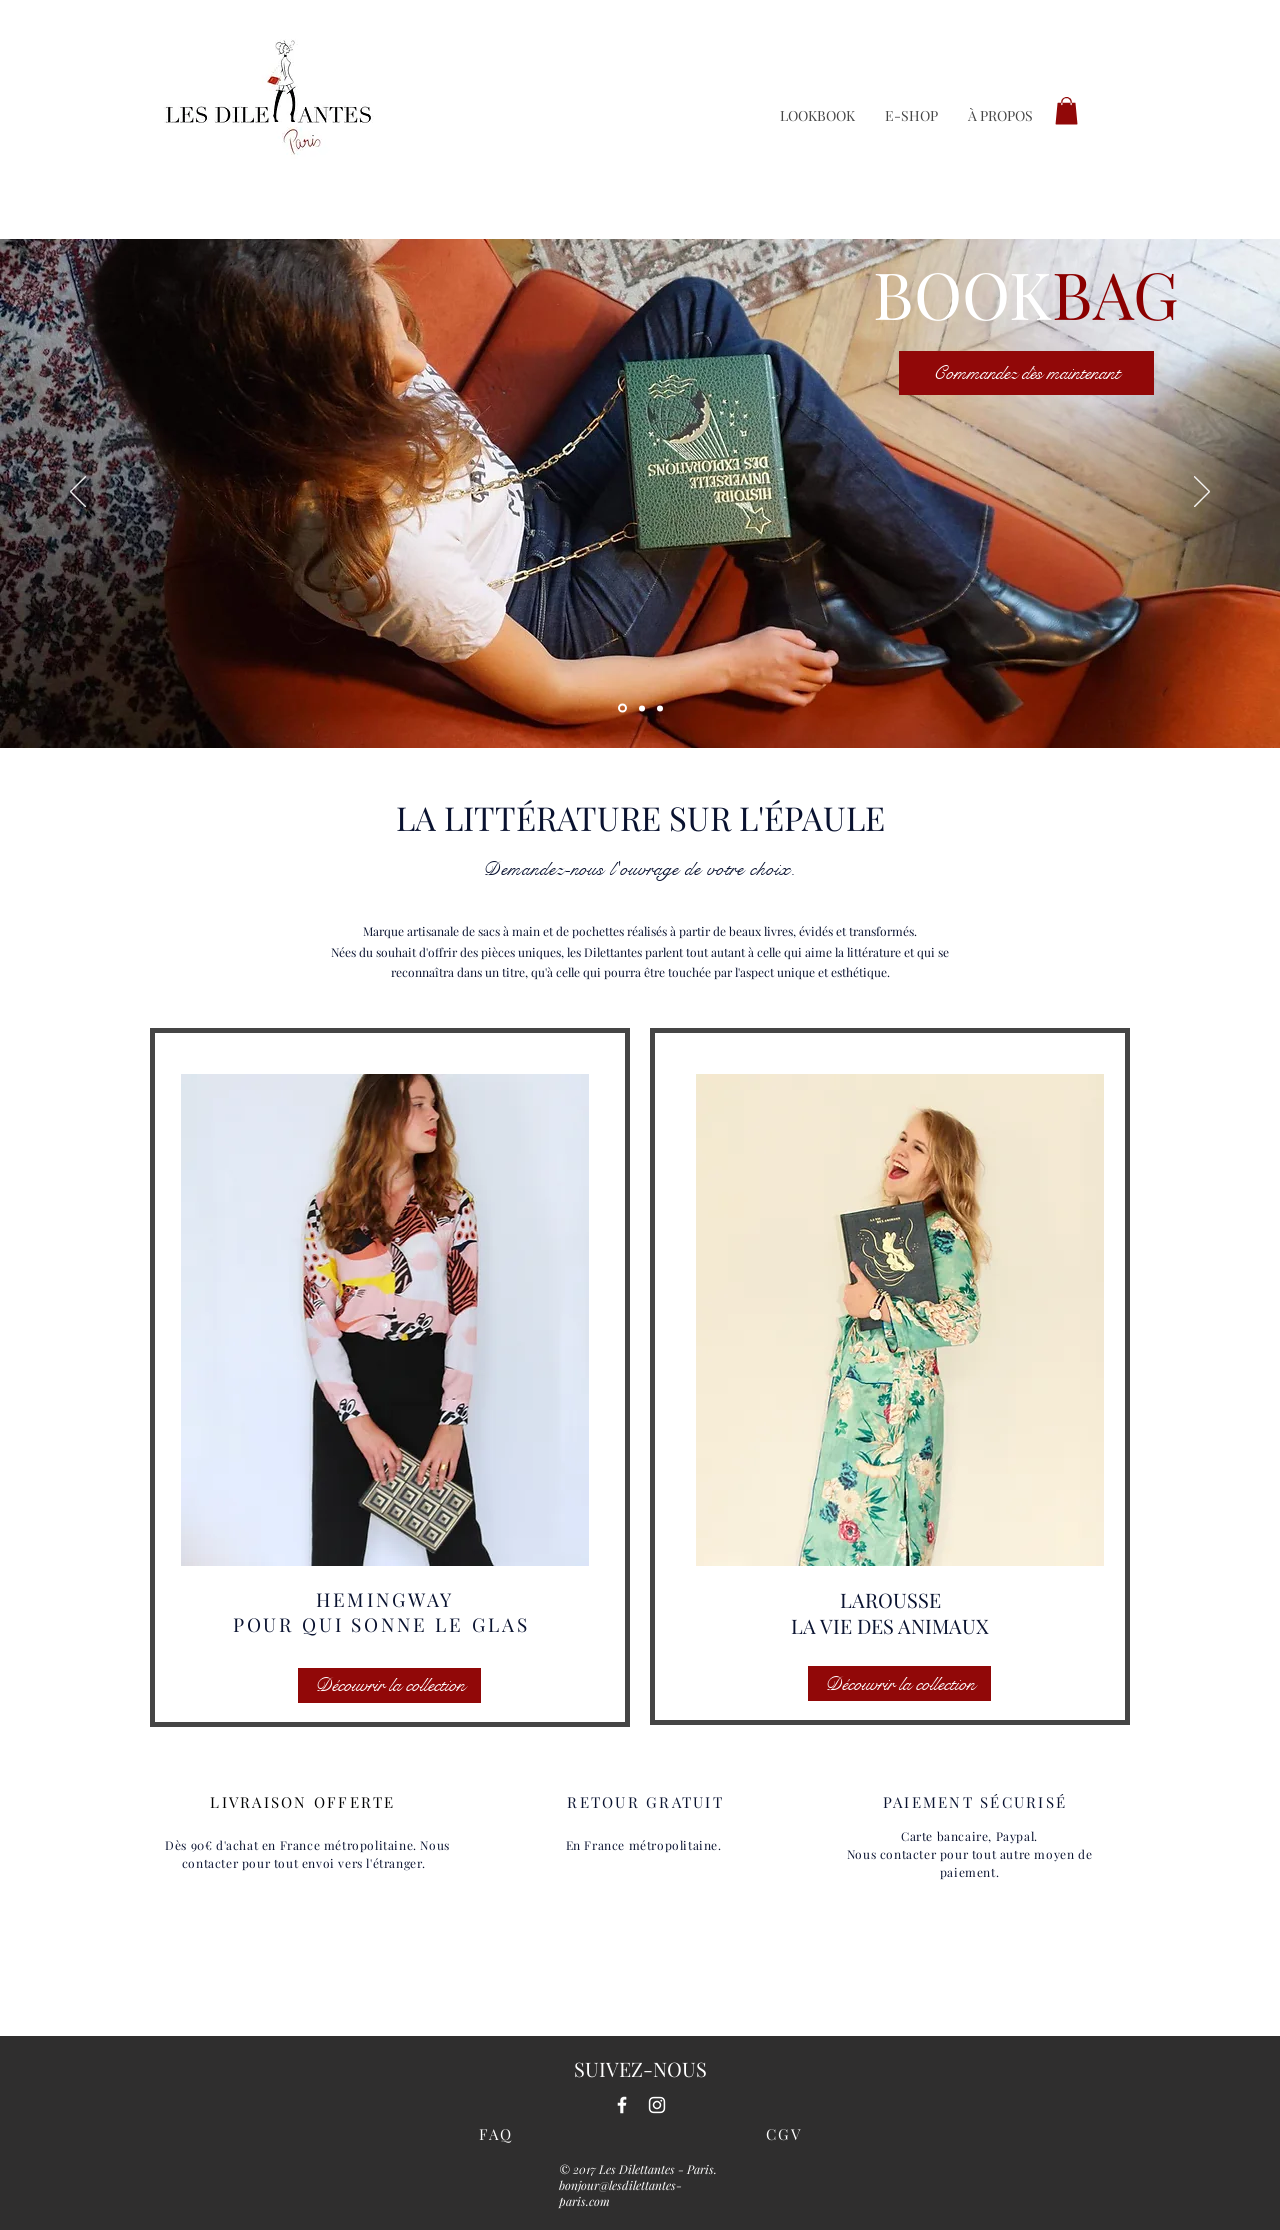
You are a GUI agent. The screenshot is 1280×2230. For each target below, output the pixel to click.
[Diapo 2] (660, 708)
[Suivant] (1202, 493)
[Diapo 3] (642, 708)
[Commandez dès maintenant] (1026, 373)
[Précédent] (78, 493)
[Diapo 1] (622, 708)
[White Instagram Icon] (657, 2105)
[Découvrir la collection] (389, 1685)
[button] (1066, 110)
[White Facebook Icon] (622, 2105)
